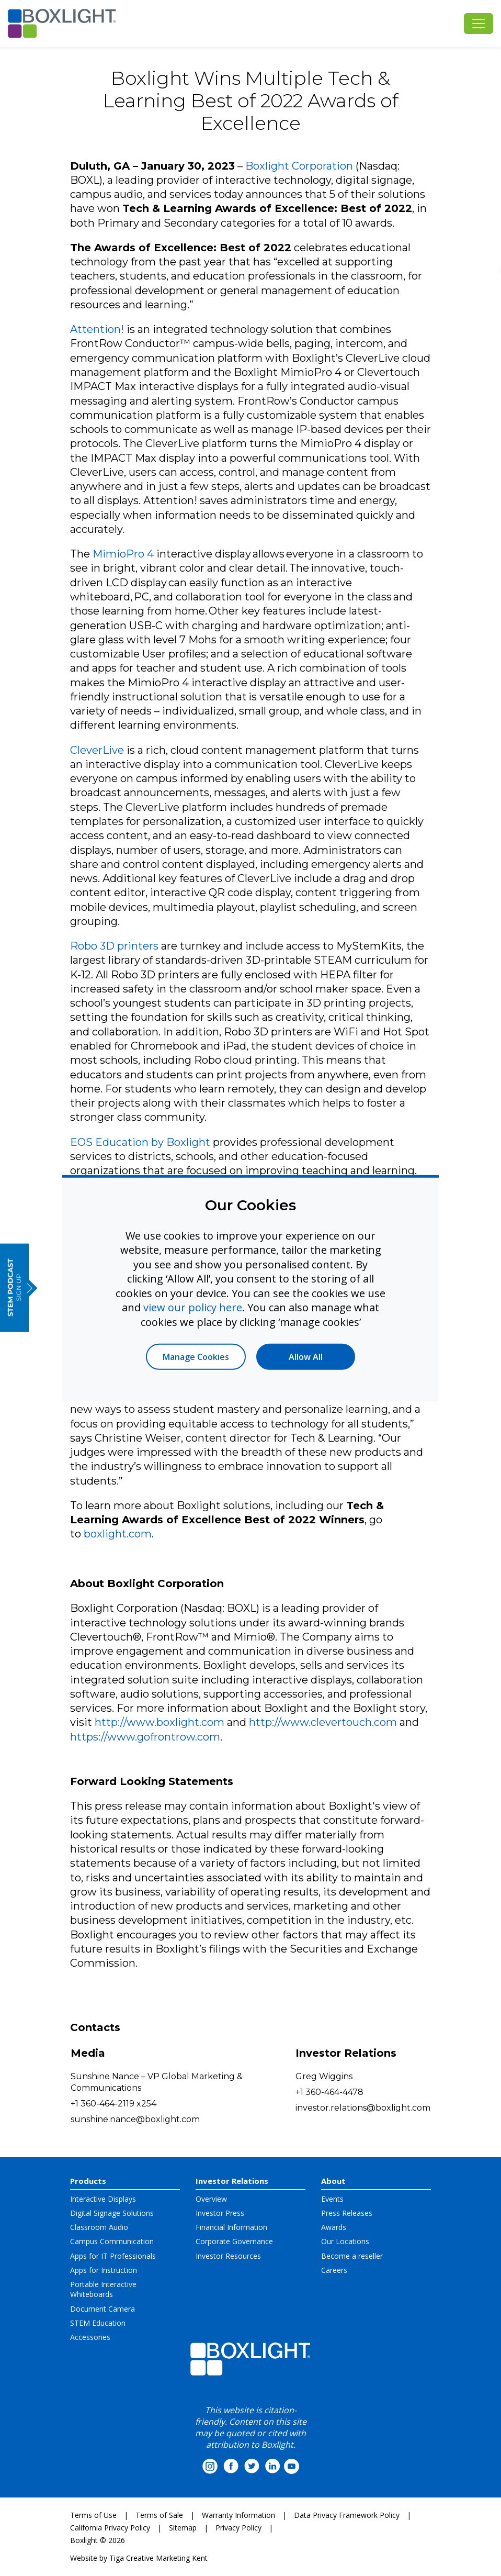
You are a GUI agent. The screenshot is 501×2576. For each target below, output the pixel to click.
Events (332, 2199)
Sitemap (183, 2528)
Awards (333, 2227)
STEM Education (98, 2323)
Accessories (90, 2337)
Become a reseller (352, 2256)
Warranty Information (238, 2515)
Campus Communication (112, 2241)
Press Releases (346, 2213)
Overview (211, 2199)
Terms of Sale (159, 2515)
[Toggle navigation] (478, 23)
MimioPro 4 (123, 554)
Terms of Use (93, 2515)
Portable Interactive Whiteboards (103, 2289)
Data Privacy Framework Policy (347, 2515)
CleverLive (97, 750)
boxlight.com (118, 1533)
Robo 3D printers (114, 946)
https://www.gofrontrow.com (145, 1737)
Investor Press (220, 2213)
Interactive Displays (103, 2199)
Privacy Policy (238, 2528)
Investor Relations (232, 2181)
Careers (334, 2270)
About (333, 2181)
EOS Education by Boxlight (140, 1142)
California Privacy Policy (110, 2528)
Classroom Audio (99, 2227)
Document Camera (102, 2309)
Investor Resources (228, 2256)
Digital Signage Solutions (112, 2213)
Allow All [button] (306, 1357)
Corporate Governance (234, 2241)
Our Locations (345, 2241)
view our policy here (192, 1307)
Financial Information (231, 2227)
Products (88, 2181)
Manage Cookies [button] (196, 1357)
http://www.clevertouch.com (323, 1722)
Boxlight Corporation (299, 166)
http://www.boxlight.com (159, 1722)
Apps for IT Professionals (113, 2256)
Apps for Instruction (103, 2270)
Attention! (97, 329)
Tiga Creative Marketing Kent (158, 2558)
